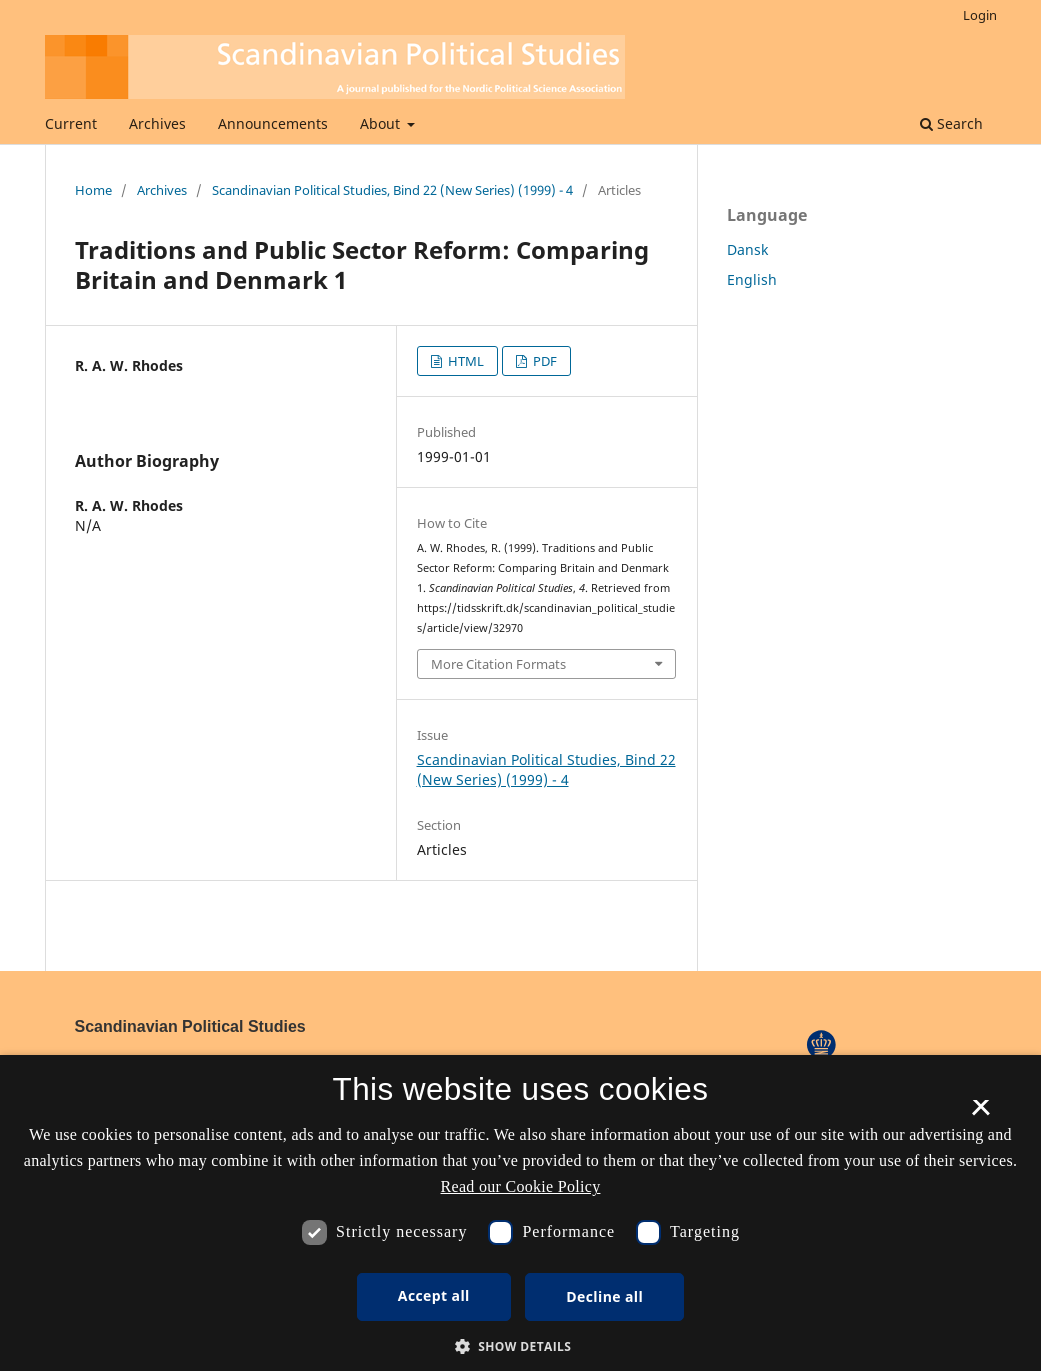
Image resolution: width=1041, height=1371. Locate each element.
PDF (543, 361)
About (382, 123)
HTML (464, 361)
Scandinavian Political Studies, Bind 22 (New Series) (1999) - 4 (392, 190)
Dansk (747, 249)
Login (980, 15)
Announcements (273, 123)
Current (71, 123)
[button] (521, 1346)
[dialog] (520, 1213)
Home (93, 190)
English (752, 279)
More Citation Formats (498, 664)
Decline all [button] (604, 1296)
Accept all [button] (434, 1295)
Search (951, 123)
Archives (157, 123)
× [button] (980, 1114)
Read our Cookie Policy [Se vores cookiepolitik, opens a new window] (521, 1186)
